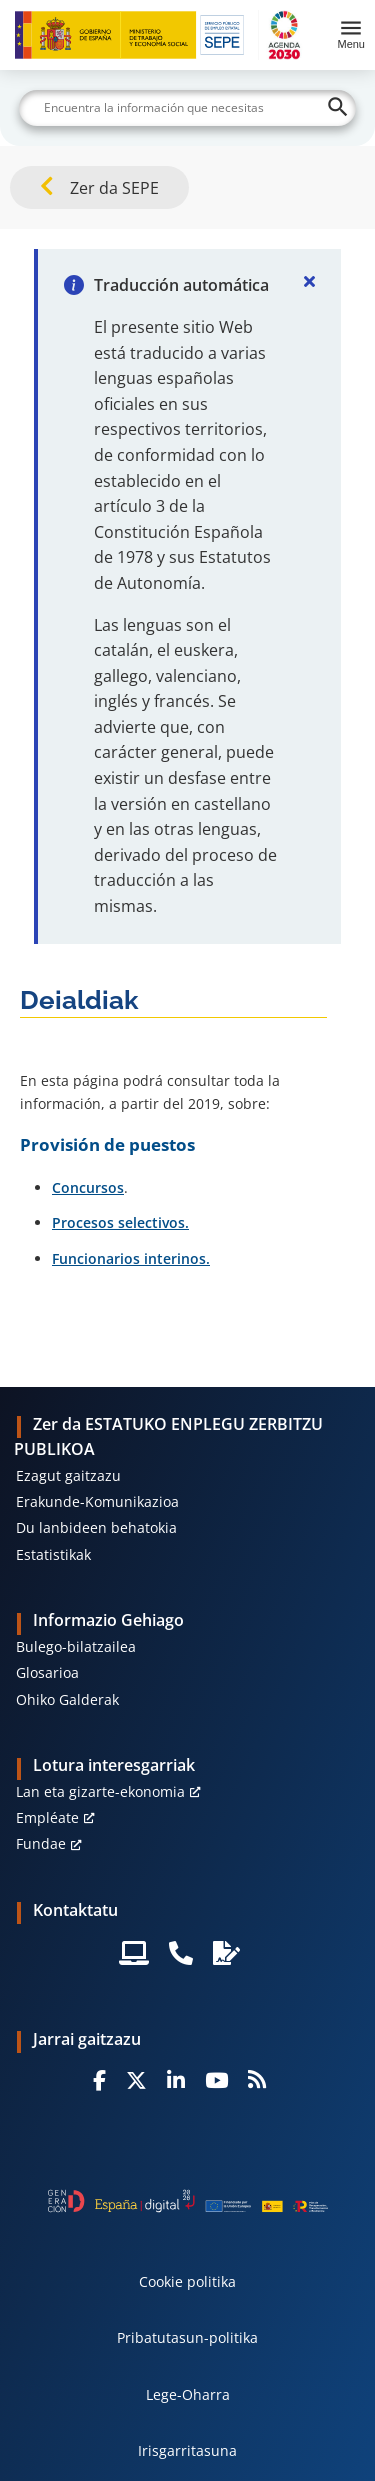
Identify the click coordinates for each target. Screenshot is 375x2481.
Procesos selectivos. (120, 1222)
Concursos (88, 1187)
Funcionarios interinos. (131, 1258)
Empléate (47, 1817)
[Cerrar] (309, 281)
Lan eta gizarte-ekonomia (100, 1791)
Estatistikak (53, 1554)
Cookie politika (187, 2281)
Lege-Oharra (188, 2394)
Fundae (41, 1843)
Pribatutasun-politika (187, 2337)
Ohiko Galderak (67, 1699)
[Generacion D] (188, 2201)
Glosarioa (47, 1672)
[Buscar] (188, 108)
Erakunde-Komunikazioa (97, 1501)
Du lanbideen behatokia (96, 1527)
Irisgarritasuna (187, 2450)
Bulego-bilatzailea (76, 1646)
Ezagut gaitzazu (68, 1475)
